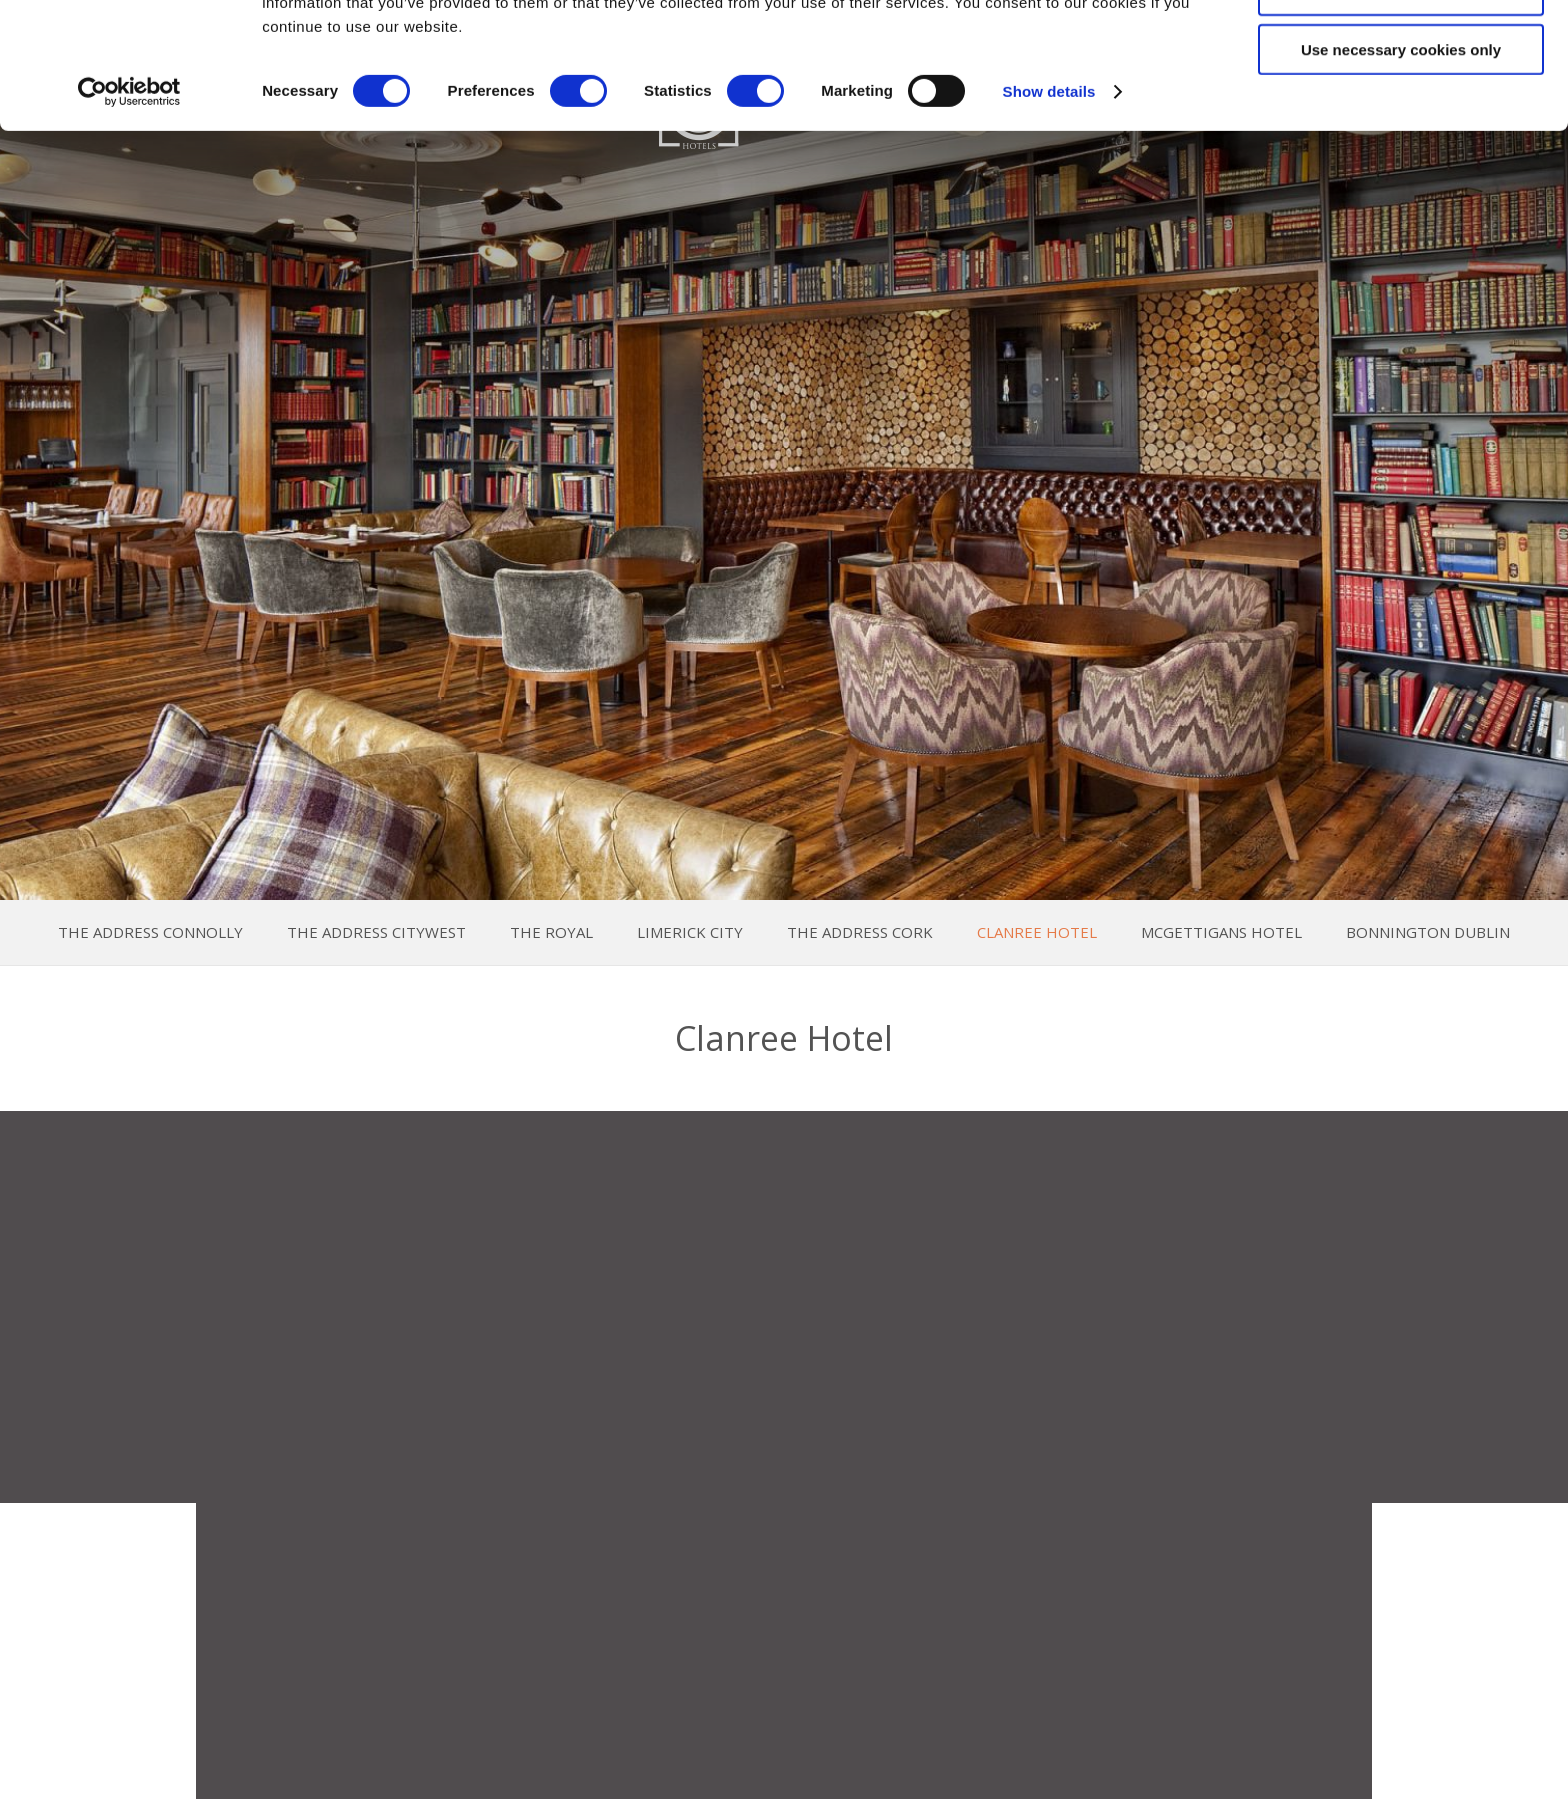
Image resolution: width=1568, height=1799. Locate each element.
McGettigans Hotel (1221, 932)
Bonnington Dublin (1428, 932)
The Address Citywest (376, 932)
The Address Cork (860, 932)
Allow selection (1400, 108)
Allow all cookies (1401, 49)
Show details (1049, 209)
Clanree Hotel (1037, 932)
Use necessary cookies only (1401, 167)
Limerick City (690, 932)
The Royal (551, 932)
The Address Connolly (150, 932)
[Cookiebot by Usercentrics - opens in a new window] (129, 210)
